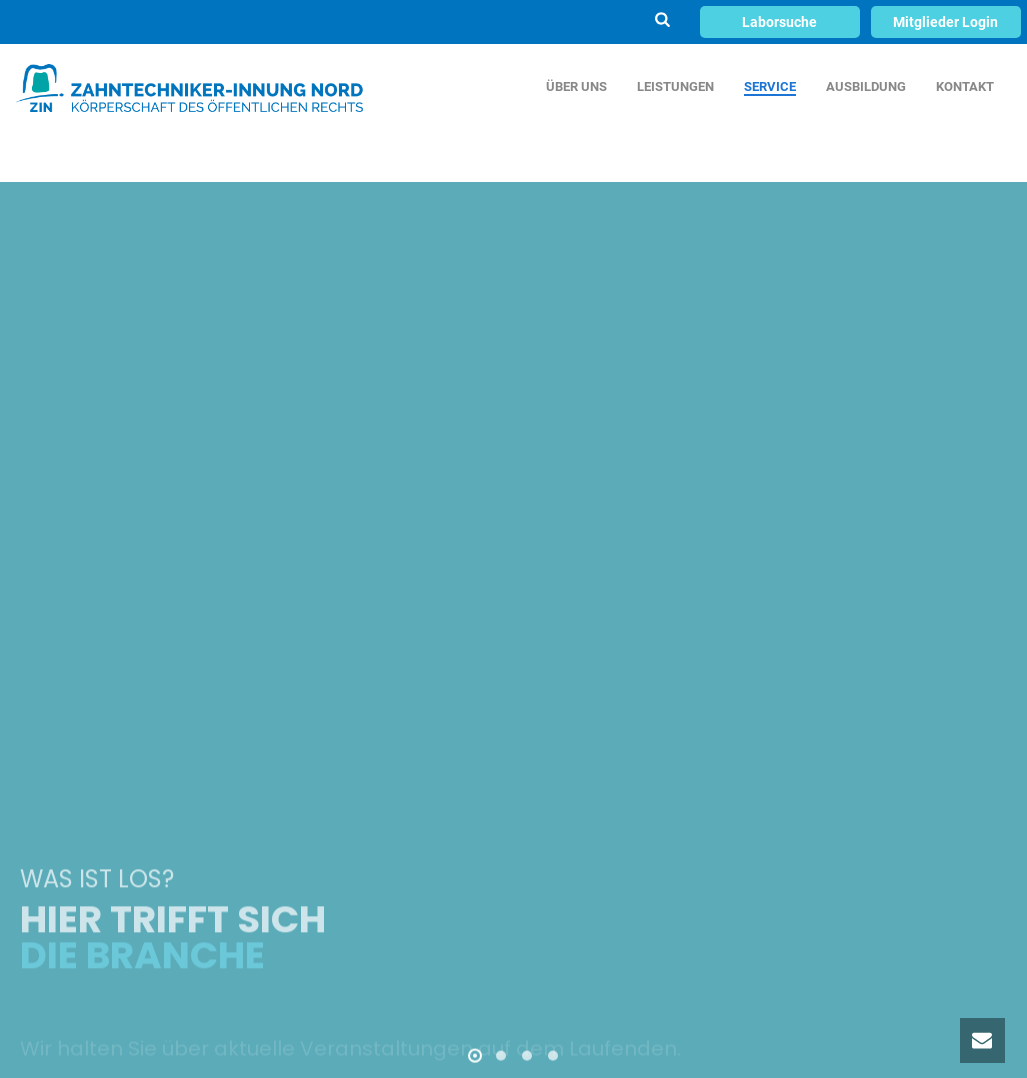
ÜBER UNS (576, 86)
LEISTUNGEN (675, 86)
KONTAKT (965, 86)
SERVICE (770, 86)
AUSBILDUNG (866, 86)
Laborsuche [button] (779, 22)
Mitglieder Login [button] (945, 22)
